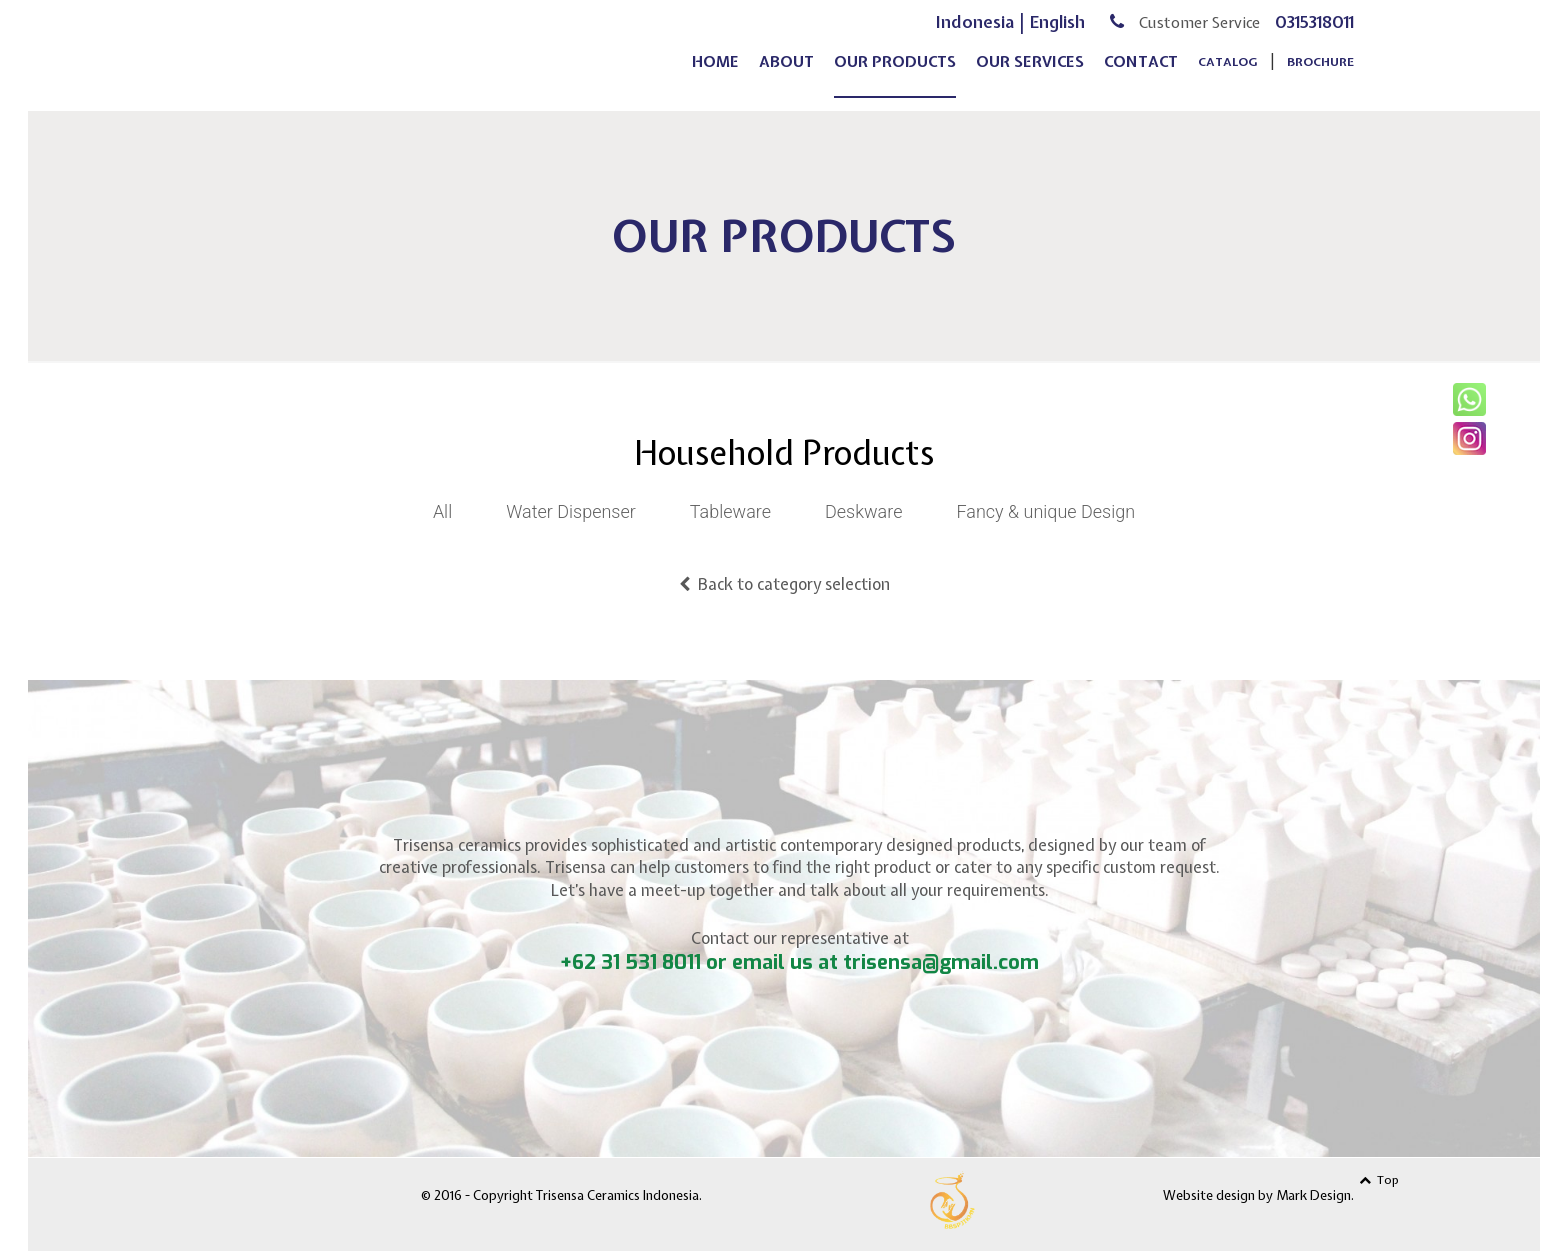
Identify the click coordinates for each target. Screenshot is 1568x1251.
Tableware (730, 511)
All (442, 511)
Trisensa (396, 51)
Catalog (1228, 76)
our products (895, 76)
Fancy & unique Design (1045, 511)
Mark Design (1313, 1195)
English (1057, 35)
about (786, 76)
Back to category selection (784, 584)
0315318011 (1314, 35)
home (715, 76)
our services (1030, 76)
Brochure (1320, 76)
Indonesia (975, 35)
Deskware (863, 511)
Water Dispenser (571, 511)
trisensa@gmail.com (941, 962)
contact (1141, 76)
